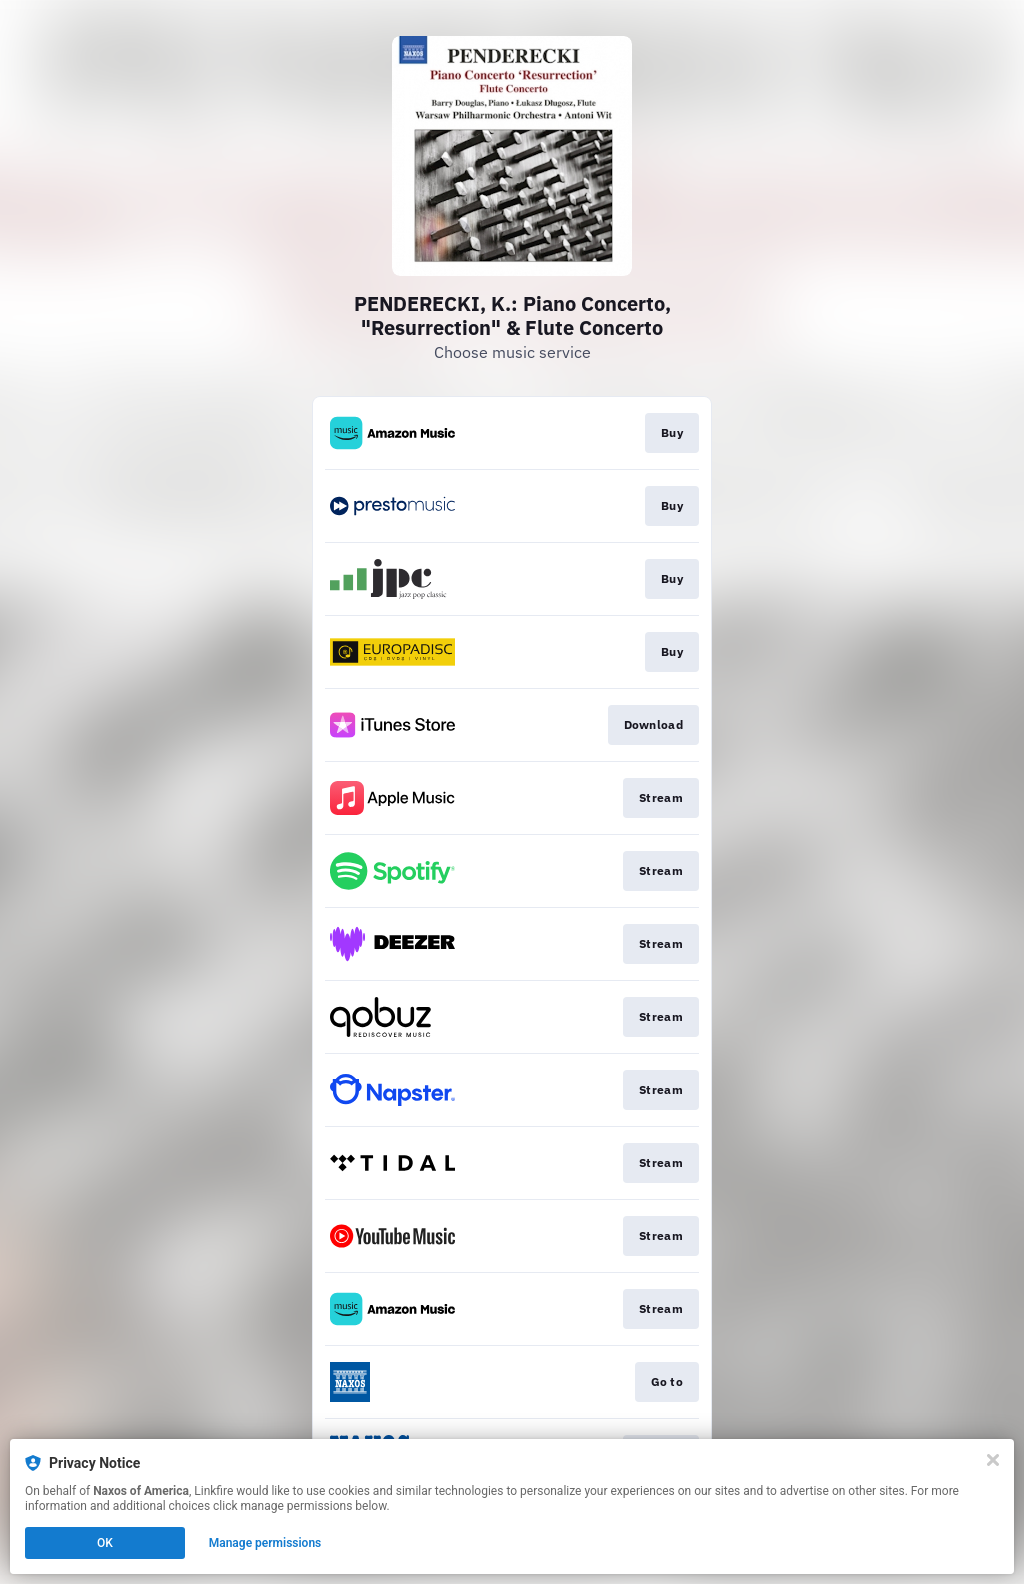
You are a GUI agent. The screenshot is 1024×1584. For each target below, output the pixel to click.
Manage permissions (265, 1543)
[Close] (993, 1460)
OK (105, 1543)
